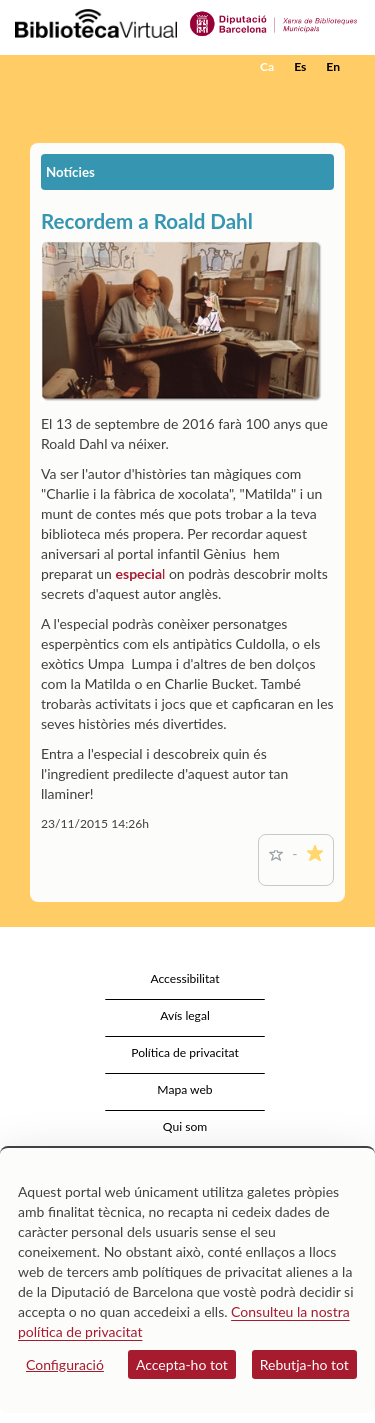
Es (300, 66)
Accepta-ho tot (182, 1364)
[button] (332, 97)
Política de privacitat (185, 1052)
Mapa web (184, 1089)
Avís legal (185, 1015)
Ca (267, 66)
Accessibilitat (184, 978)
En (333, 66)
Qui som (185, 1126)
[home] (115, 67)
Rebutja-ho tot (304, 1364)
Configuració (65, 1364)
